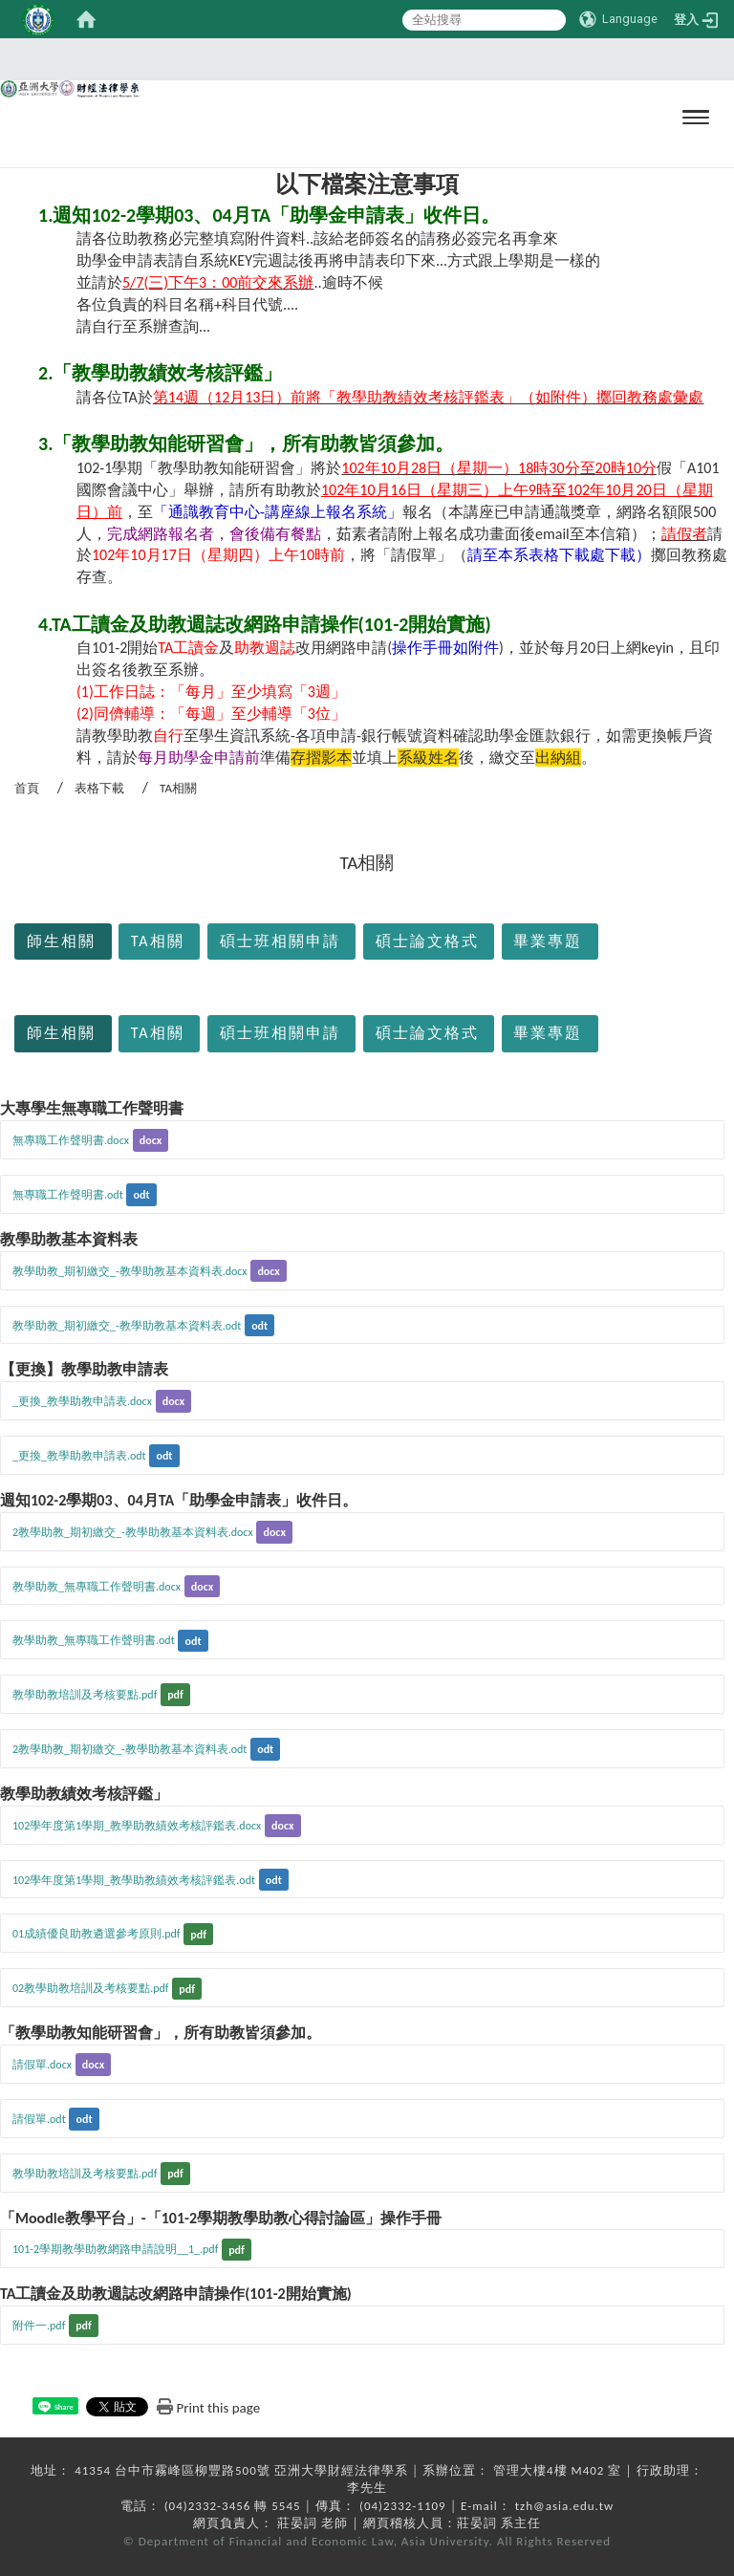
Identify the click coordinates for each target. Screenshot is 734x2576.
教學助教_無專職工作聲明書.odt (93, 1640)
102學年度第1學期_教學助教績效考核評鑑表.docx (136, 1825)
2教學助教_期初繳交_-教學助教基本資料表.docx (132, 1532)
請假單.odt (39, 2119)
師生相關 (61, 941)
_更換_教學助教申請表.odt (79, 1455)
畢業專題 (547, 941)
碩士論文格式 (427, 941)
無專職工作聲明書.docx (70, 1140)
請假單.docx (42, 2064)
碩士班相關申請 (280, 941)
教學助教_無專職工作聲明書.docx (96, 1586)
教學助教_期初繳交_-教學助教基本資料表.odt (126, 1325)
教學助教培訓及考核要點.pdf (84, 1694)
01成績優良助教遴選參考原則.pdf (96, 1933)
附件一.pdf (38, 2325)
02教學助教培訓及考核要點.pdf (90, 1988)
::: (6, 897)
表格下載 (99, 788)
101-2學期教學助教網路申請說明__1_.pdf (115, 2249)
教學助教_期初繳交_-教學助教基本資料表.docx (130, 1271)
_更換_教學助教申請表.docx (82, 1401)
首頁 (26, 788)
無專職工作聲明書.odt (67, 1194)
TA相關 (157, 941)
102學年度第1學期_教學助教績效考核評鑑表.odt (133, 1880)
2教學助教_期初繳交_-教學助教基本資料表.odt (129, 1749)
